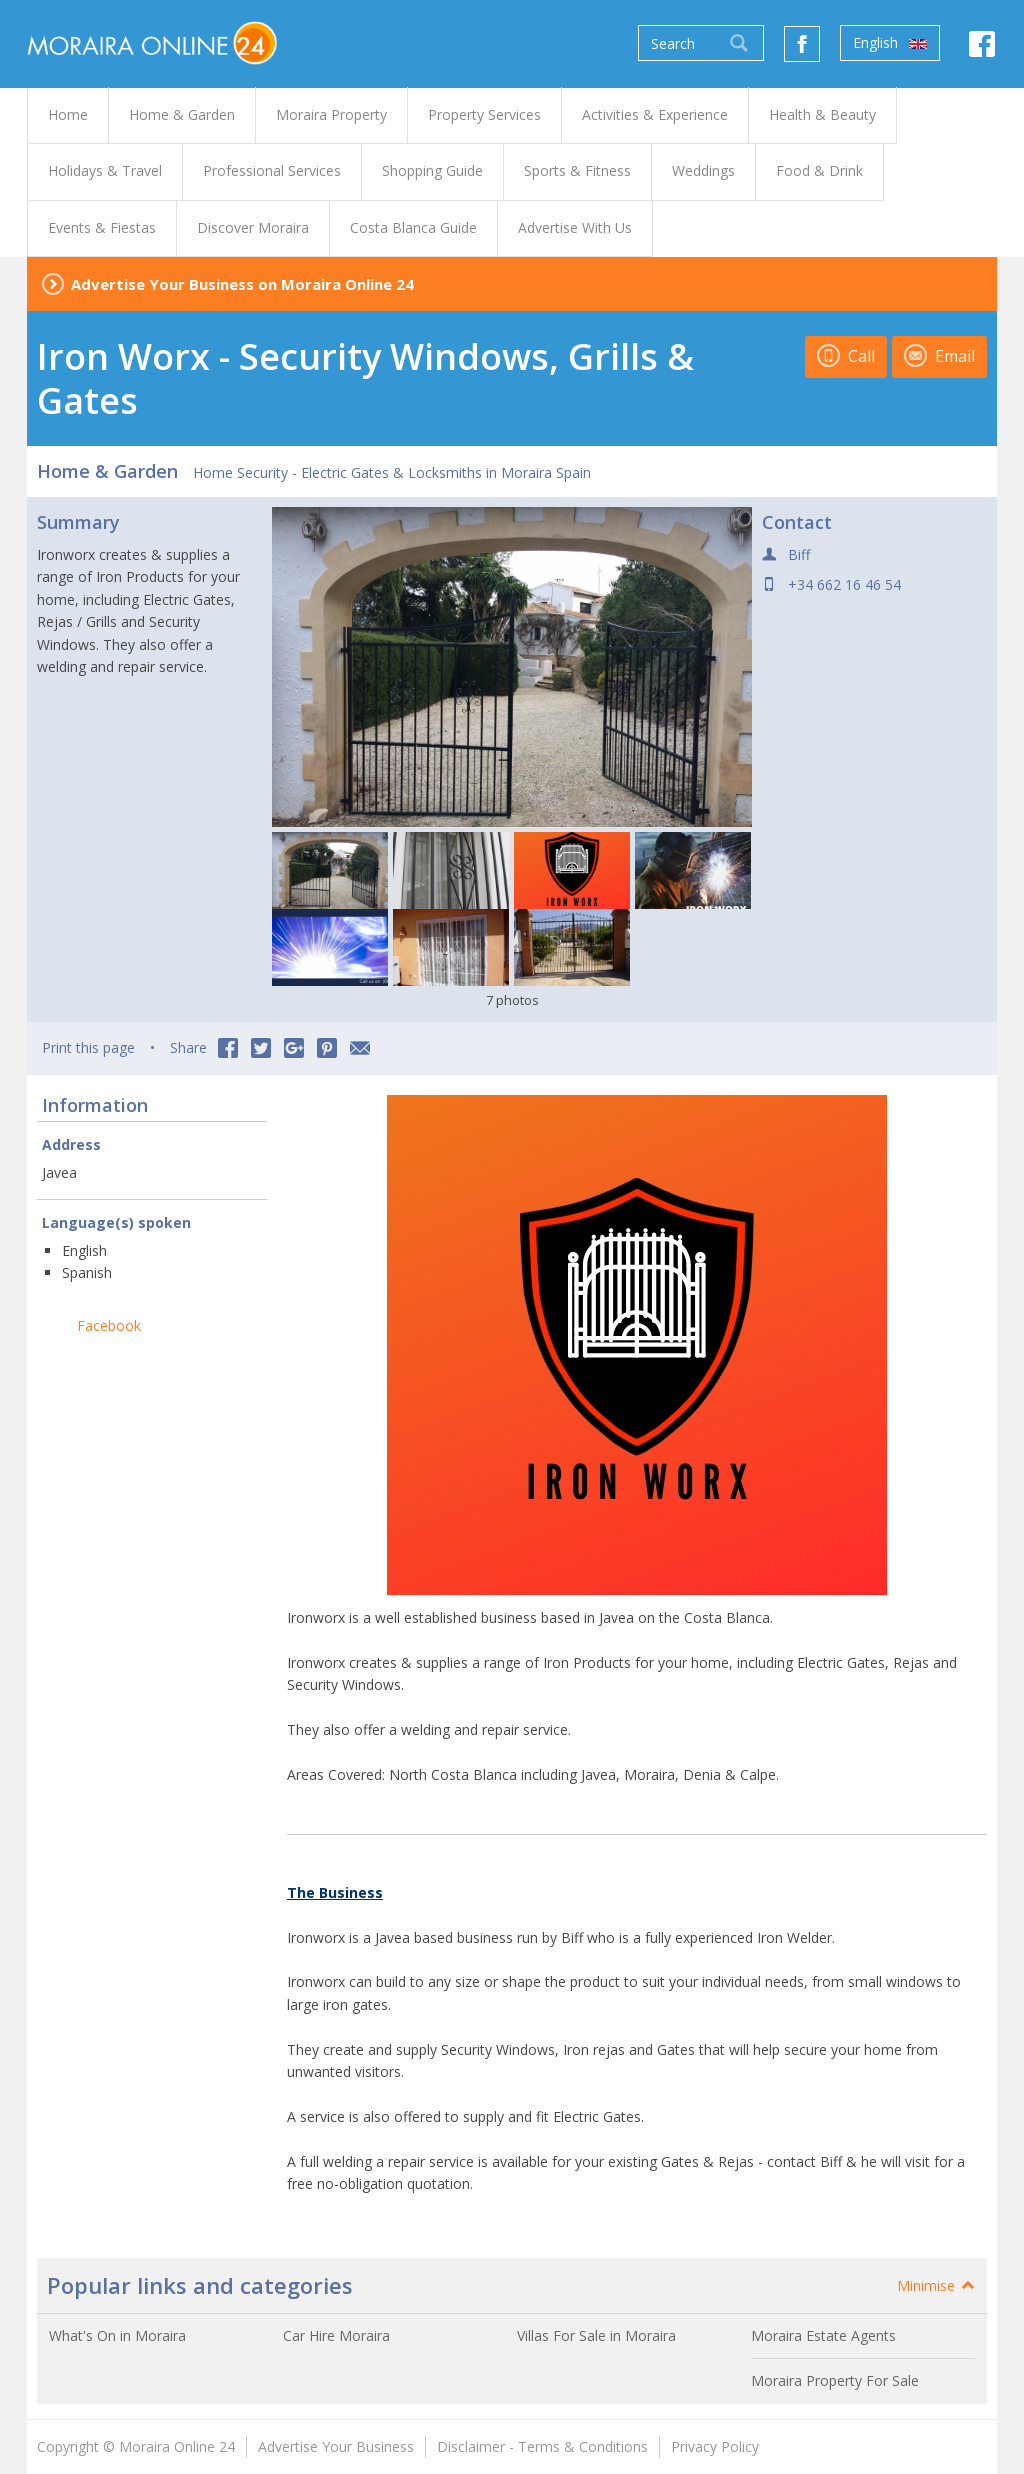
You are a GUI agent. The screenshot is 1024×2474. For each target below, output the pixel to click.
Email (939, 356)
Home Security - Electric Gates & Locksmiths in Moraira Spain (392, 472)
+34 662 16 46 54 (844, 584)
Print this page (88, 1047)
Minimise (937, 2285)
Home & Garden (107, 471)
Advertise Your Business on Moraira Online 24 (242, 284)
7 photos (512, 1000)
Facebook (109, 1325)
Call (846, 356)
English (890, 43)
